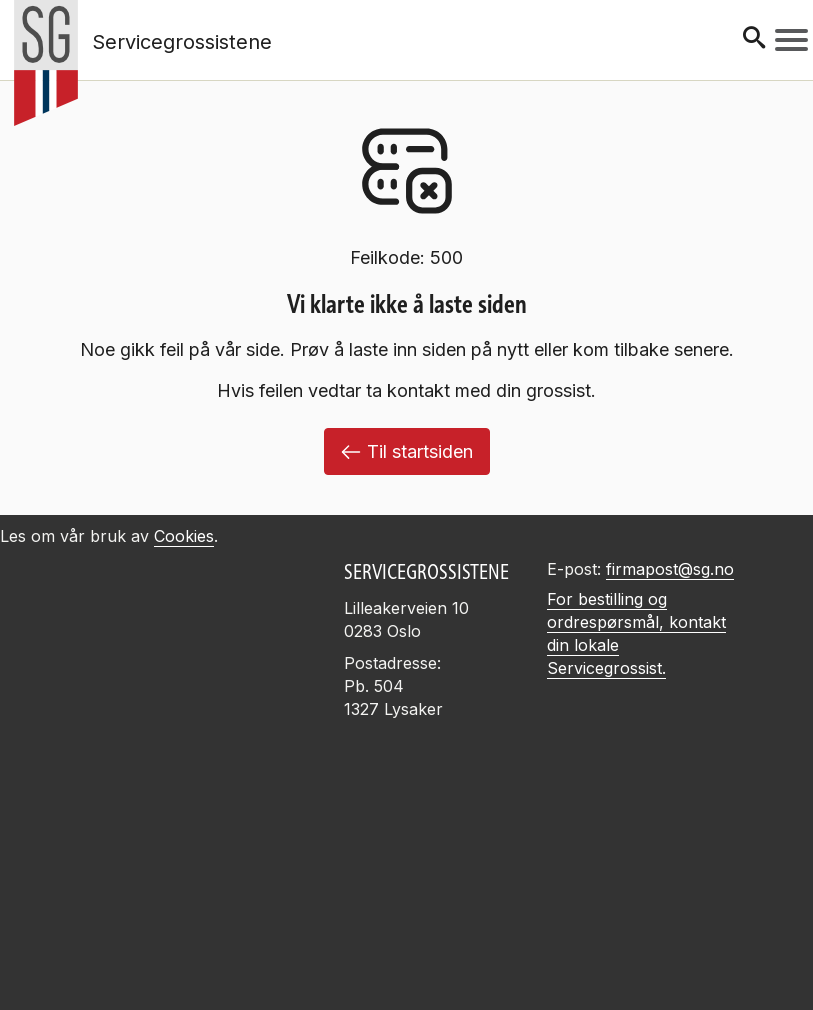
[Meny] (791, 40)
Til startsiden (407, 451)
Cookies (184, 536)
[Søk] (754, 39)
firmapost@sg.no (670, 569)
